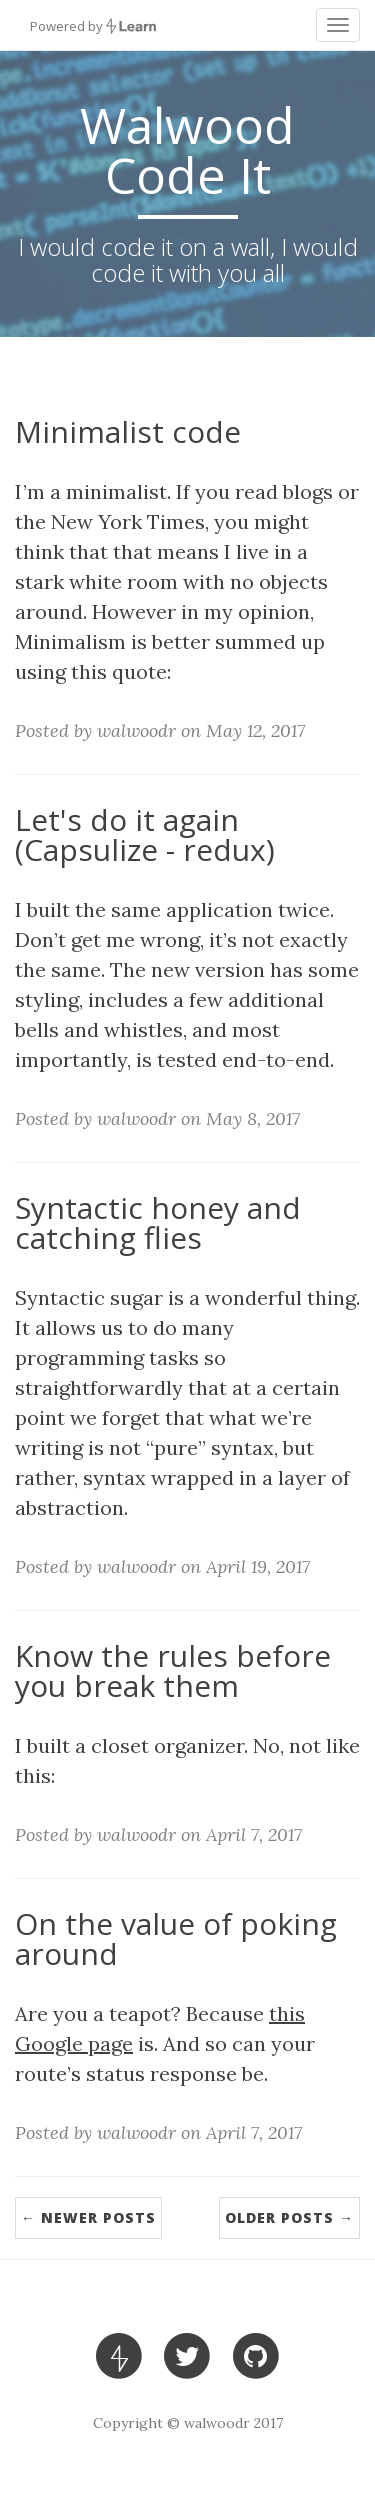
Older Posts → (289, 2217)
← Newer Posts (88, 2217)
